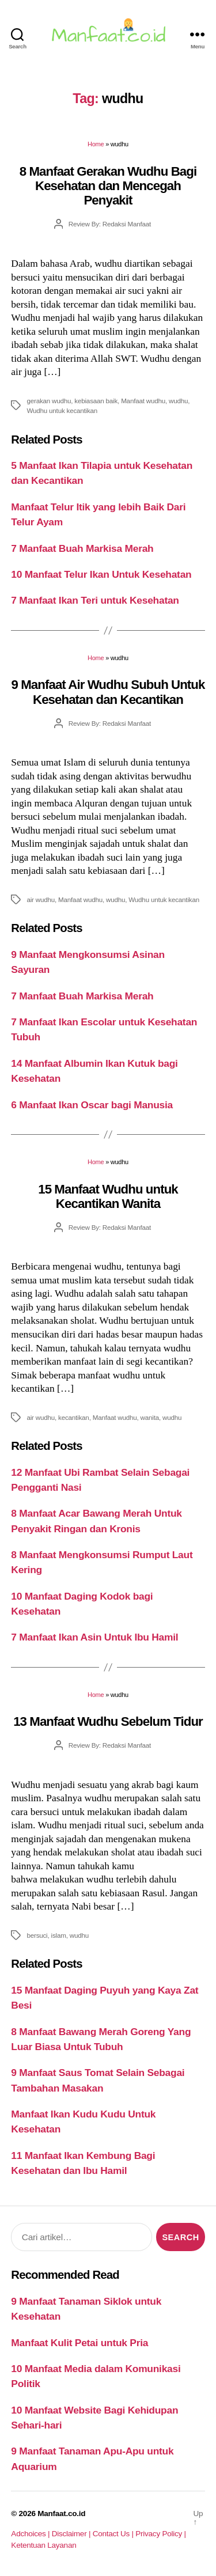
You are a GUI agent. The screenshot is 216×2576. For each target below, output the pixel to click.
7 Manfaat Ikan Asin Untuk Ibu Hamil (94, 1637)
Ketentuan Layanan (43, 2545)
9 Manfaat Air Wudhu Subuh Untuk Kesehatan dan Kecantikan (108, 691)
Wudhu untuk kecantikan (61, 410)
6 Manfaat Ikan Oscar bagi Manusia (92, 1105)
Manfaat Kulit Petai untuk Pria (79, 2342)
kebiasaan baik (96, 400)
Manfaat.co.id (61, 2513)
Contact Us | (114, 2533)
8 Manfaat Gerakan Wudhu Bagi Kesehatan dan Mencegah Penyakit (108, 186)
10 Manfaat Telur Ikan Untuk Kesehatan (101, 574)
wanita (150, 1417)
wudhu (178, 400)
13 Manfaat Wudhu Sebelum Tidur (108, 1721)
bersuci (36, 1935)
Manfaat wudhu (143, 400)
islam (58, 1935)
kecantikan (73, 1417)
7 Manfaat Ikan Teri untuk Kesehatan (95, 600)
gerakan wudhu (48, 400)
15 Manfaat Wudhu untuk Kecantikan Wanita (108, 1196)
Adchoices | (31, 2533)
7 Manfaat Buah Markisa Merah (82, 548)
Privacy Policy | (160, 2533)
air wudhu (40, 899)
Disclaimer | (72, 2533)
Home (96, 144)
